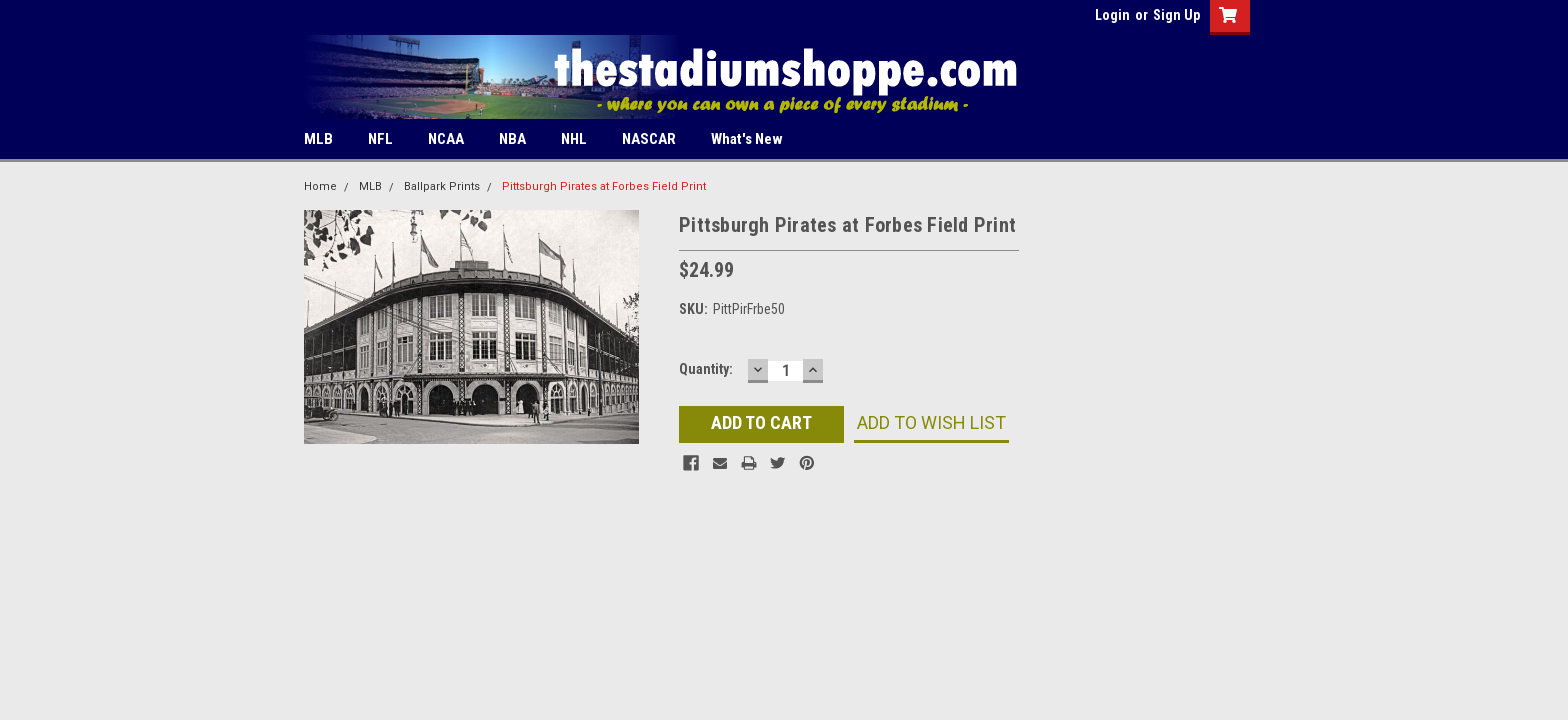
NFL (380, 139)
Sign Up (1176, 15)
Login (1112, 15)
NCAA (446, 139)
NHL (574, 139)
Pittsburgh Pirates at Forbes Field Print (604, 186)
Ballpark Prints (442, 186)
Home (320, 186)
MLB (318, 139)
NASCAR (649, 139)
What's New (747, 139)
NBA (512, 139)
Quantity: (706, 369)
